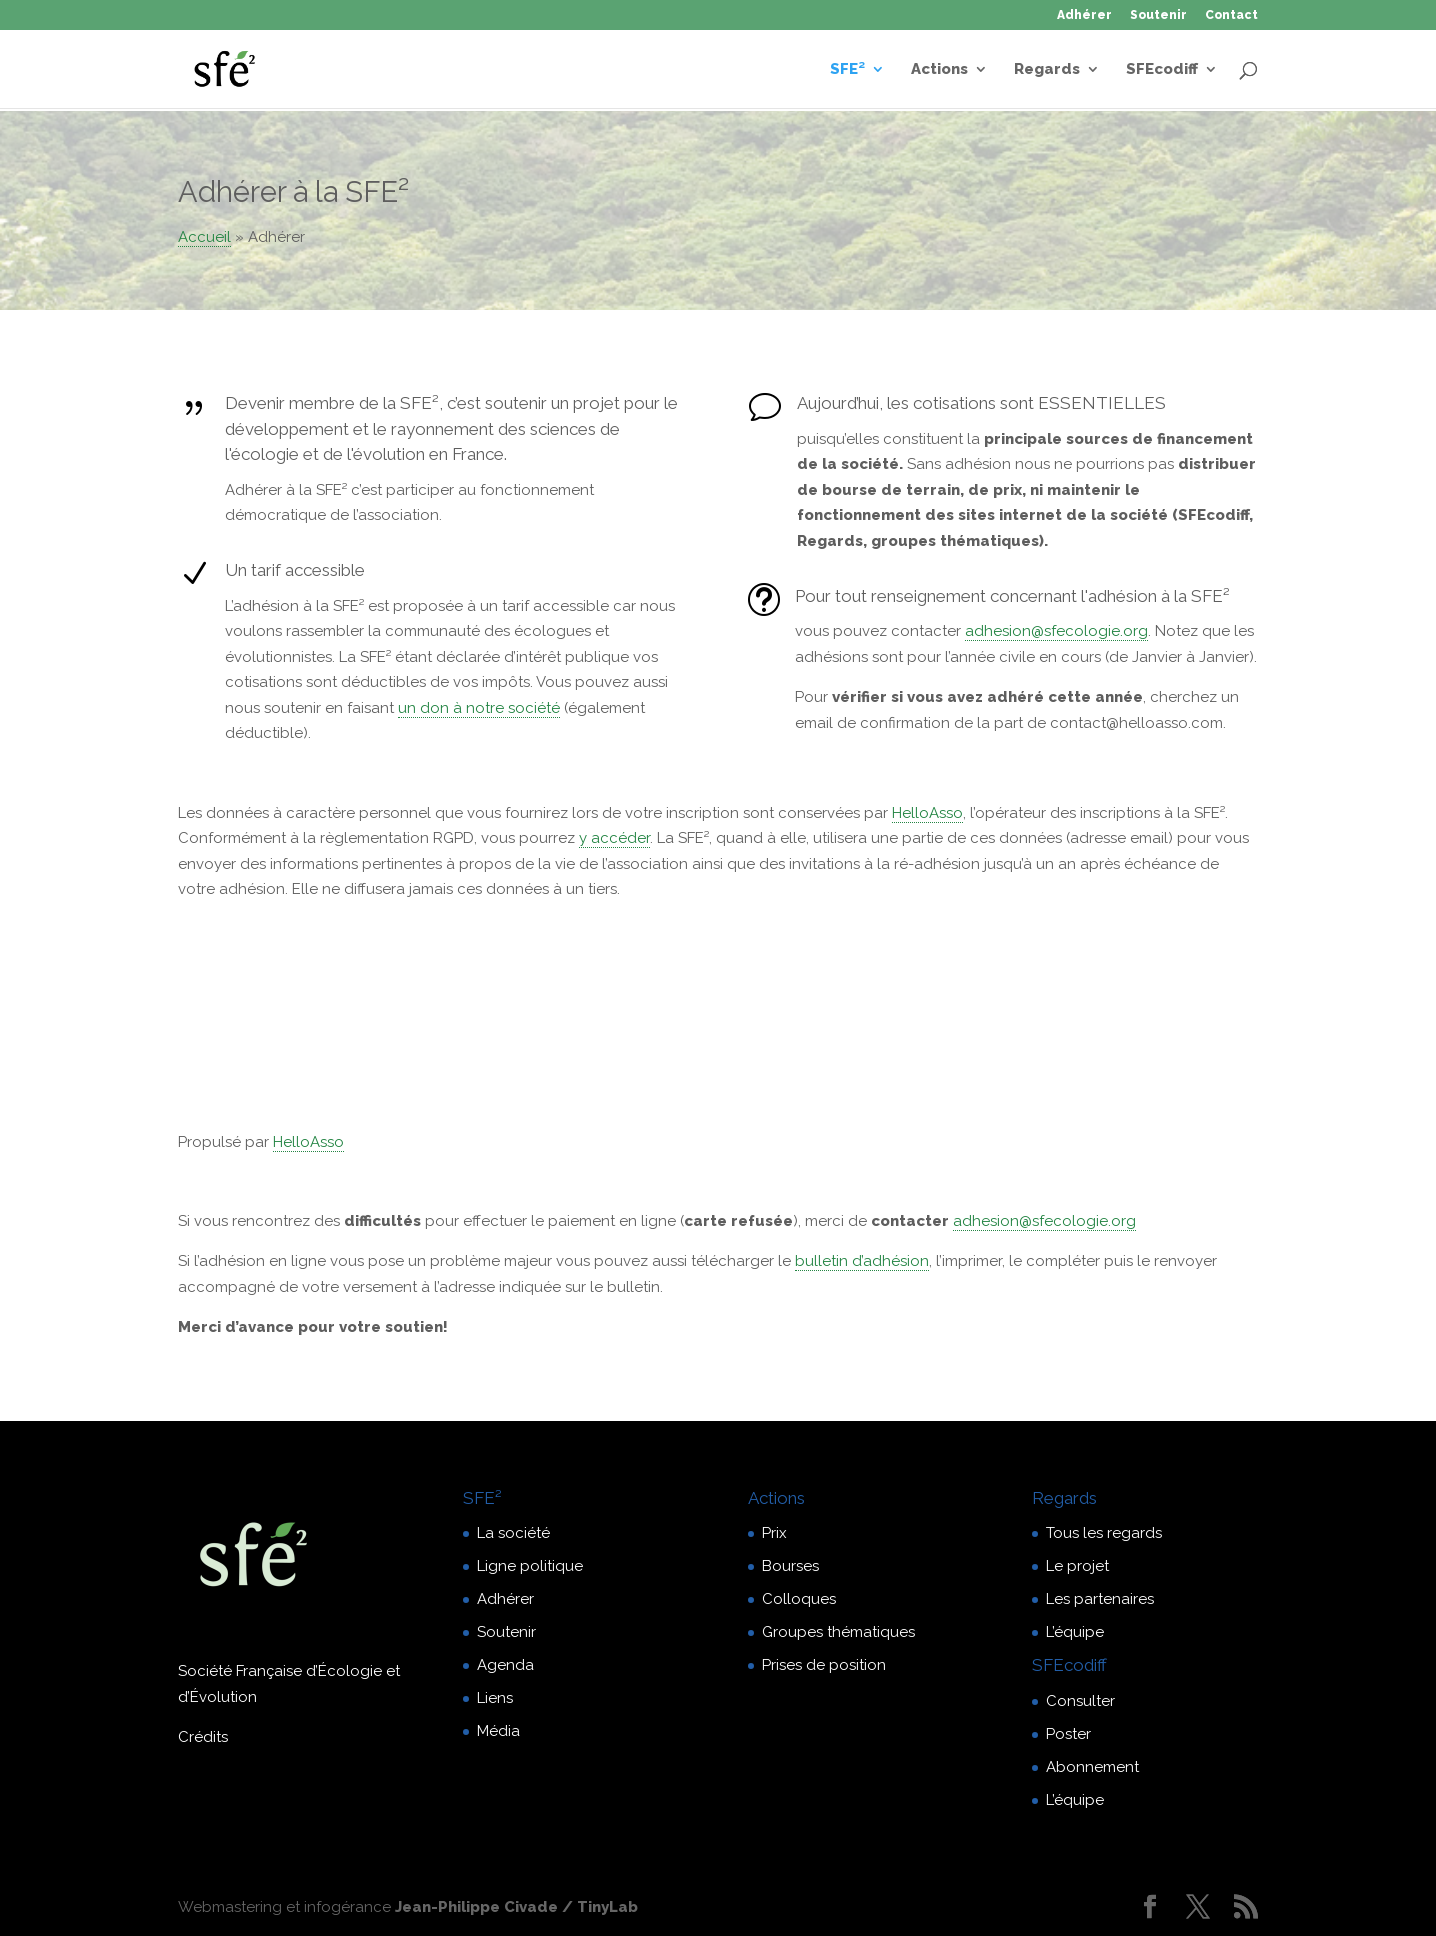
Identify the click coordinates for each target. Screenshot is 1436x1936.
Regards (1047, 70)
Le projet (1077, 1566)
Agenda (505, 1665)
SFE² (847, 70)
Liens (495, 1698)
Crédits (203, 1737)
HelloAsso (927, 813)
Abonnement (1092, 1767)
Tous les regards (1104, 1533)
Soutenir (1158, 15)
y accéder (614, 838)
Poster (1068, 1734)
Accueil (204, 237)
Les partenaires (1100, 1599)
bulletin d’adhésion (862, 1261)
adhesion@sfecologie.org (1056, 631)
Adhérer (1084, 15)
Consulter (1080, 1701)
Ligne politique (530, 1566)
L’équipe (1075, 1632)
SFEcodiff (1162, 70)
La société (513, 1533)
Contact (1231, 15)
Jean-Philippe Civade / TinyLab (516, 1907)
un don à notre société (479, 708)
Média (498, 1731)
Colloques (799, 1599)
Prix (774, 1533)
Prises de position (824, 1665)
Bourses (790, 1566)
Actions (939, 70)
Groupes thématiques (838, 1632)
